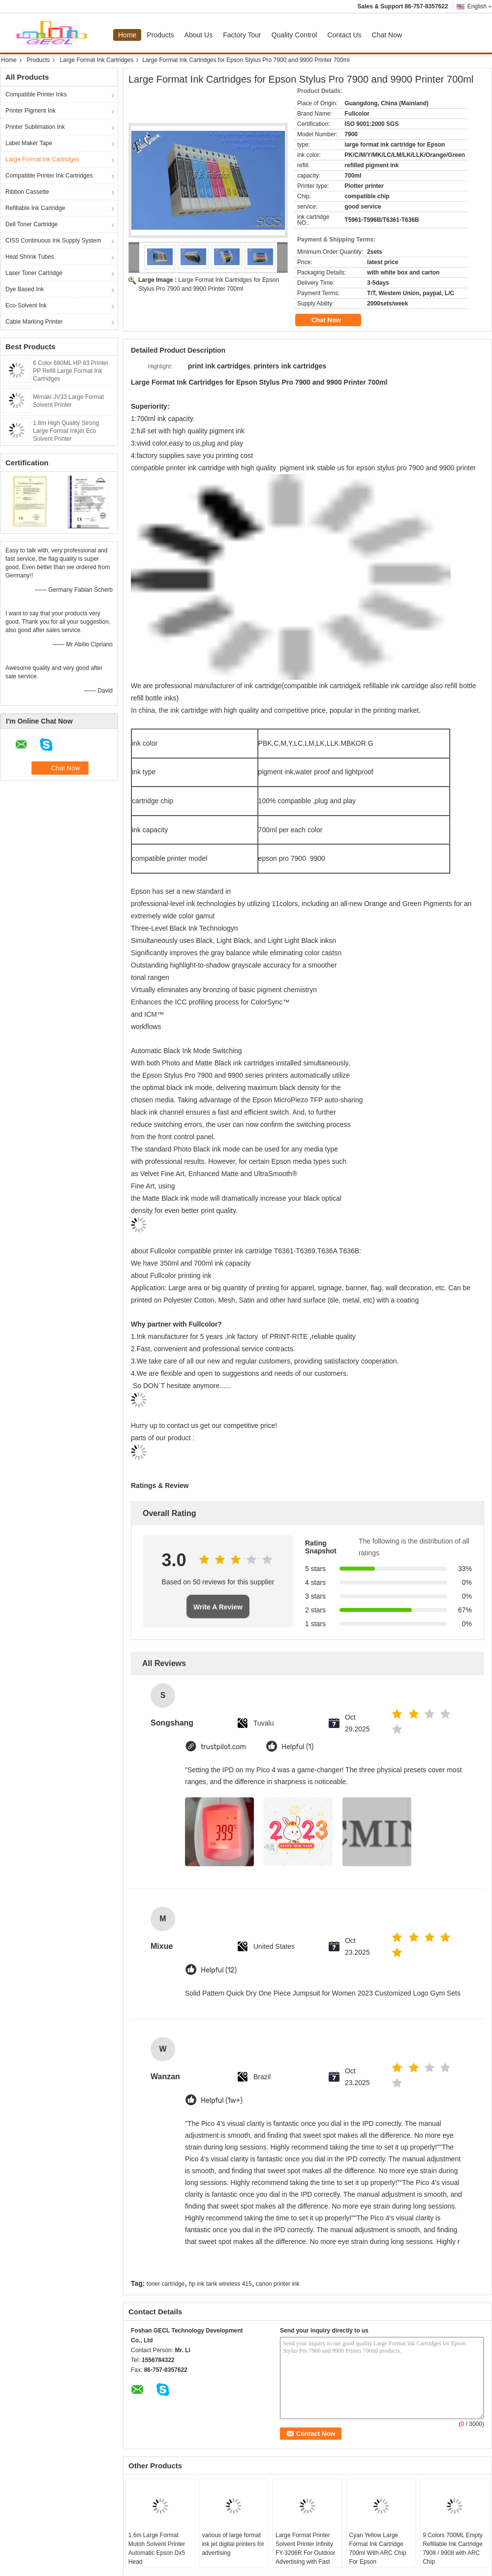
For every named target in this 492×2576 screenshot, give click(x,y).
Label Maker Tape (28, 143)
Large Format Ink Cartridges (96, 60)
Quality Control (294, 35)
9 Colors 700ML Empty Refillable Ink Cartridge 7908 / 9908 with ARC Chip (453, 2548)
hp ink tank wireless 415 (220, 2283)
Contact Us (344, 35)
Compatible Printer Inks (36, 94)
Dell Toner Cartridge (31, 224)
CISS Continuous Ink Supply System (53, 240)
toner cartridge (165, 2283)
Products (160, 35)
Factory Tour (242, 35)
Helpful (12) (219, 1970)
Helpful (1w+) (222, 2100)
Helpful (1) (297, 1747)
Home (127, 35)
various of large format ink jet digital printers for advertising (233, 2544)
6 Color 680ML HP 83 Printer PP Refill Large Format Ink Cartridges (70, 371)
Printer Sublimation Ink (35, 126)
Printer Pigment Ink (30, 110)
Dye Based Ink (24, 289)
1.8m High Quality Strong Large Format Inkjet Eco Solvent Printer (66, 431)
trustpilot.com (223, 1747)
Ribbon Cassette (27, 191)
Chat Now (387, 34)
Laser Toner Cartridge (33, 273)
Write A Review (218, 1607)
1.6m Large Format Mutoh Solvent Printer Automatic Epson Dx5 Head (156, 2548)
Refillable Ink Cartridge (35, 208)
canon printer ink (278, 2283)
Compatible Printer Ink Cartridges (48, 175)
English (479, 6)
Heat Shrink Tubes (29, 256)
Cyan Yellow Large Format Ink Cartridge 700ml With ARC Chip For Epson (377, 2548)
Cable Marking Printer (33, 321)
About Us (198, 35)
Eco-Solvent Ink (26, 305)
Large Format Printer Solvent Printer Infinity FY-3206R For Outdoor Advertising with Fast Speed (306, 2553)
